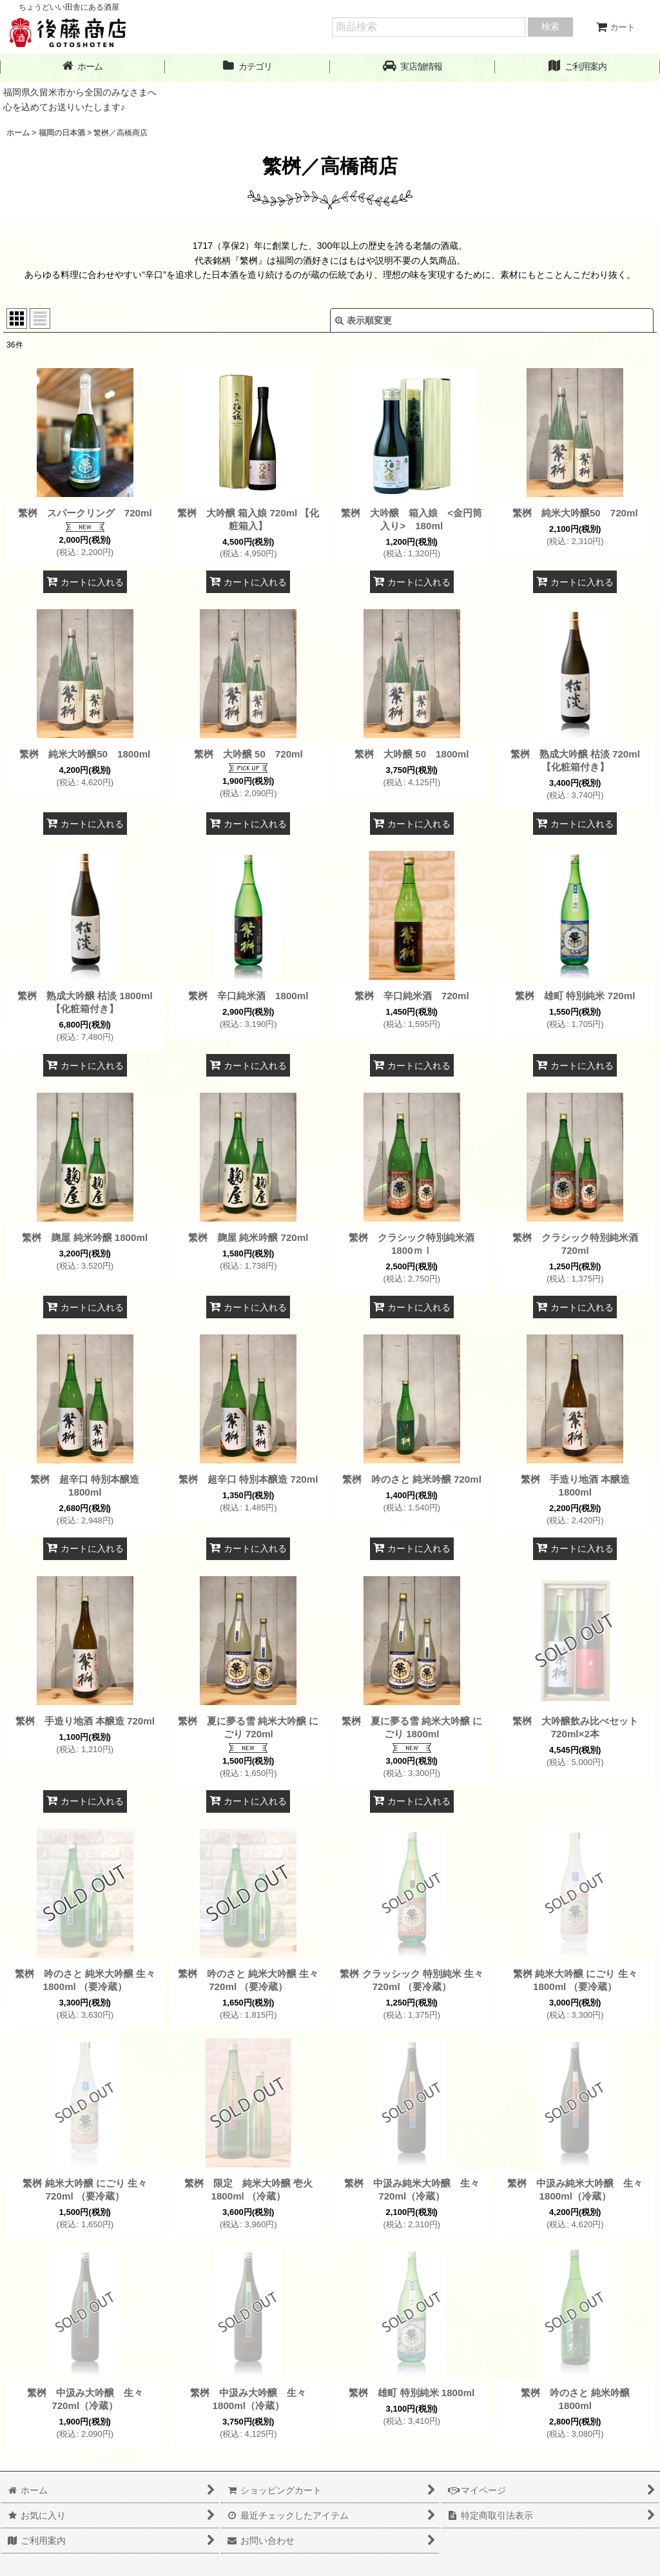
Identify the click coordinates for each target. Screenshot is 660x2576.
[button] (412, 67)
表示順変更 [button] (363, 320)
